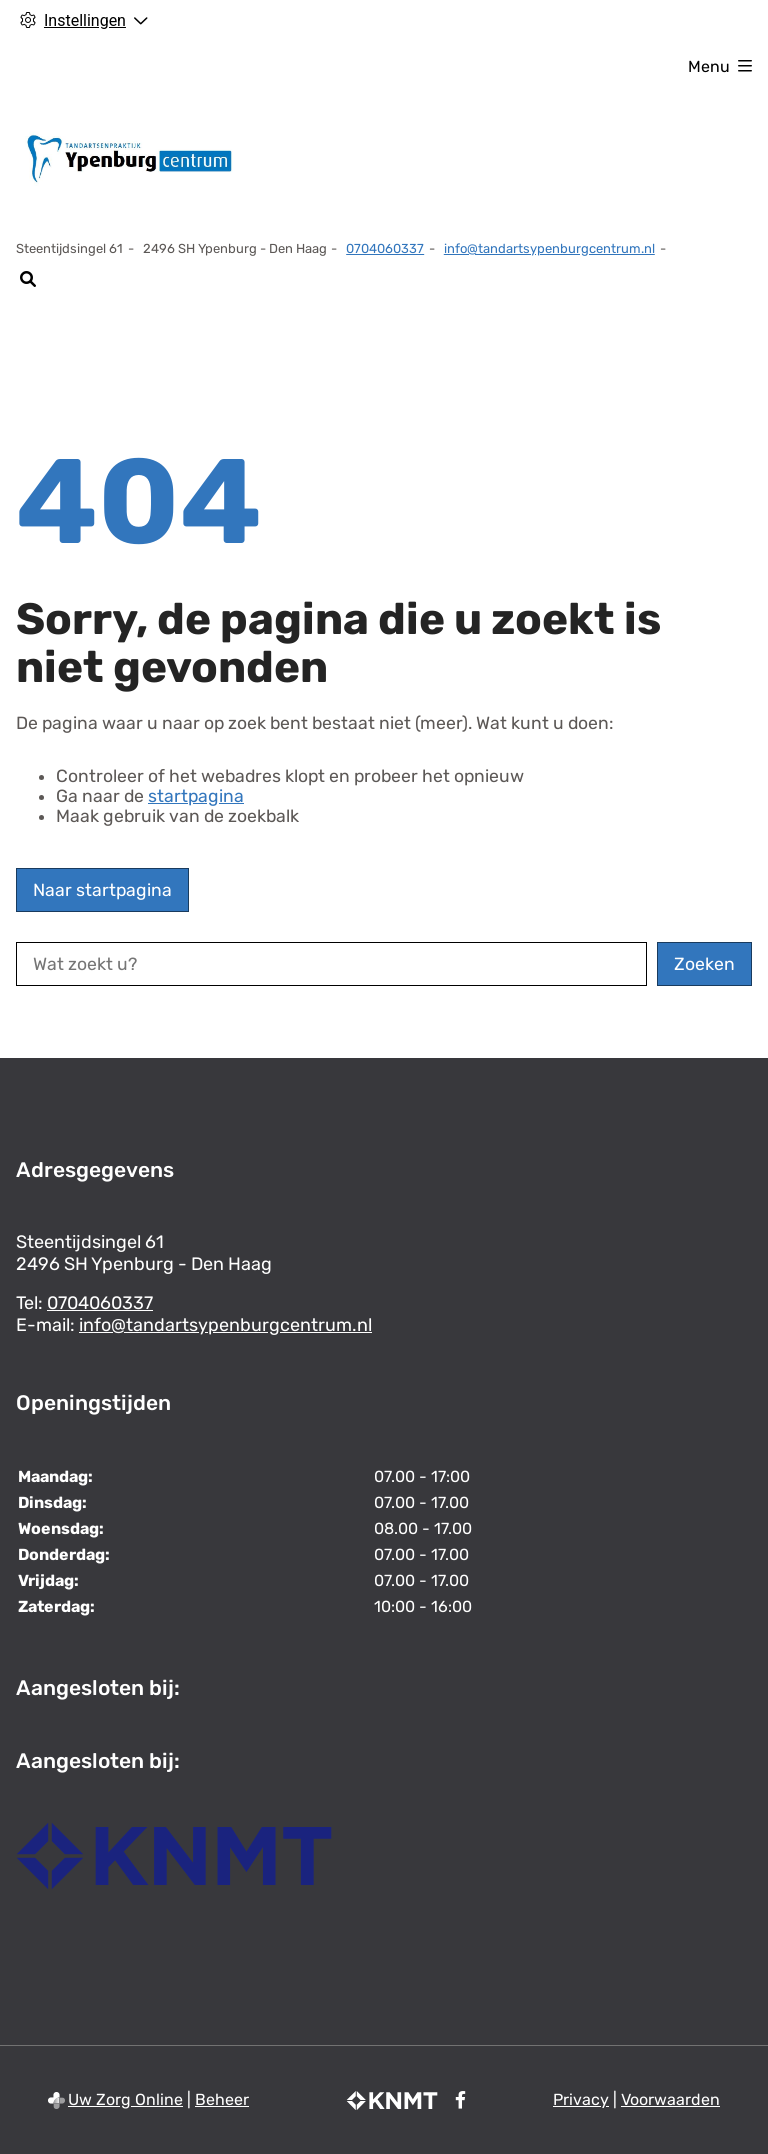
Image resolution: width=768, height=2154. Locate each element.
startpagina (196, 796)
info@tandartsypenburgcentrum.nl (549, 248)
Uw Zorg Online (125, 2099)
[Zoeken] (27, 279)
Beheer (222, 2099)
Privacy (581, 2099)
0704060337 (100, 1303)
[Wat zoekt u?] (331, 964)
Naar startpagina (102, 890)
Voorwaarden (670, 2099)
